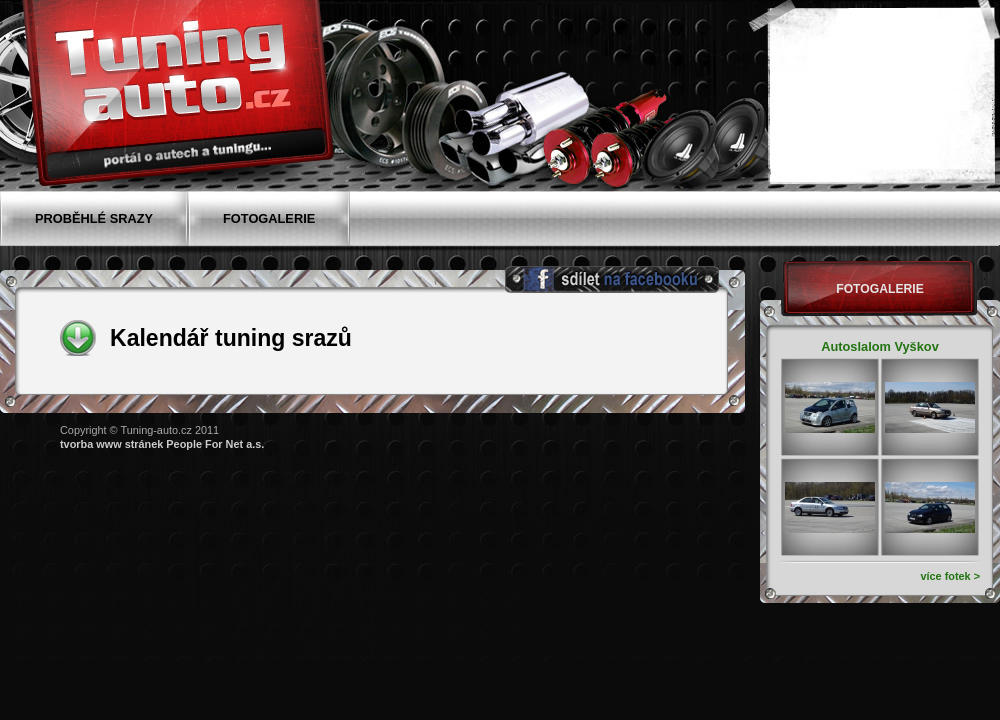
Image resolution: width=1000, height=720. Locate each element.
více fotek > (950, 576)
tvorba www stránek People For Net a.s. (162, 444)
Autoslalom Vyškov (880, 346)
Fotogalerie (880, 289)
